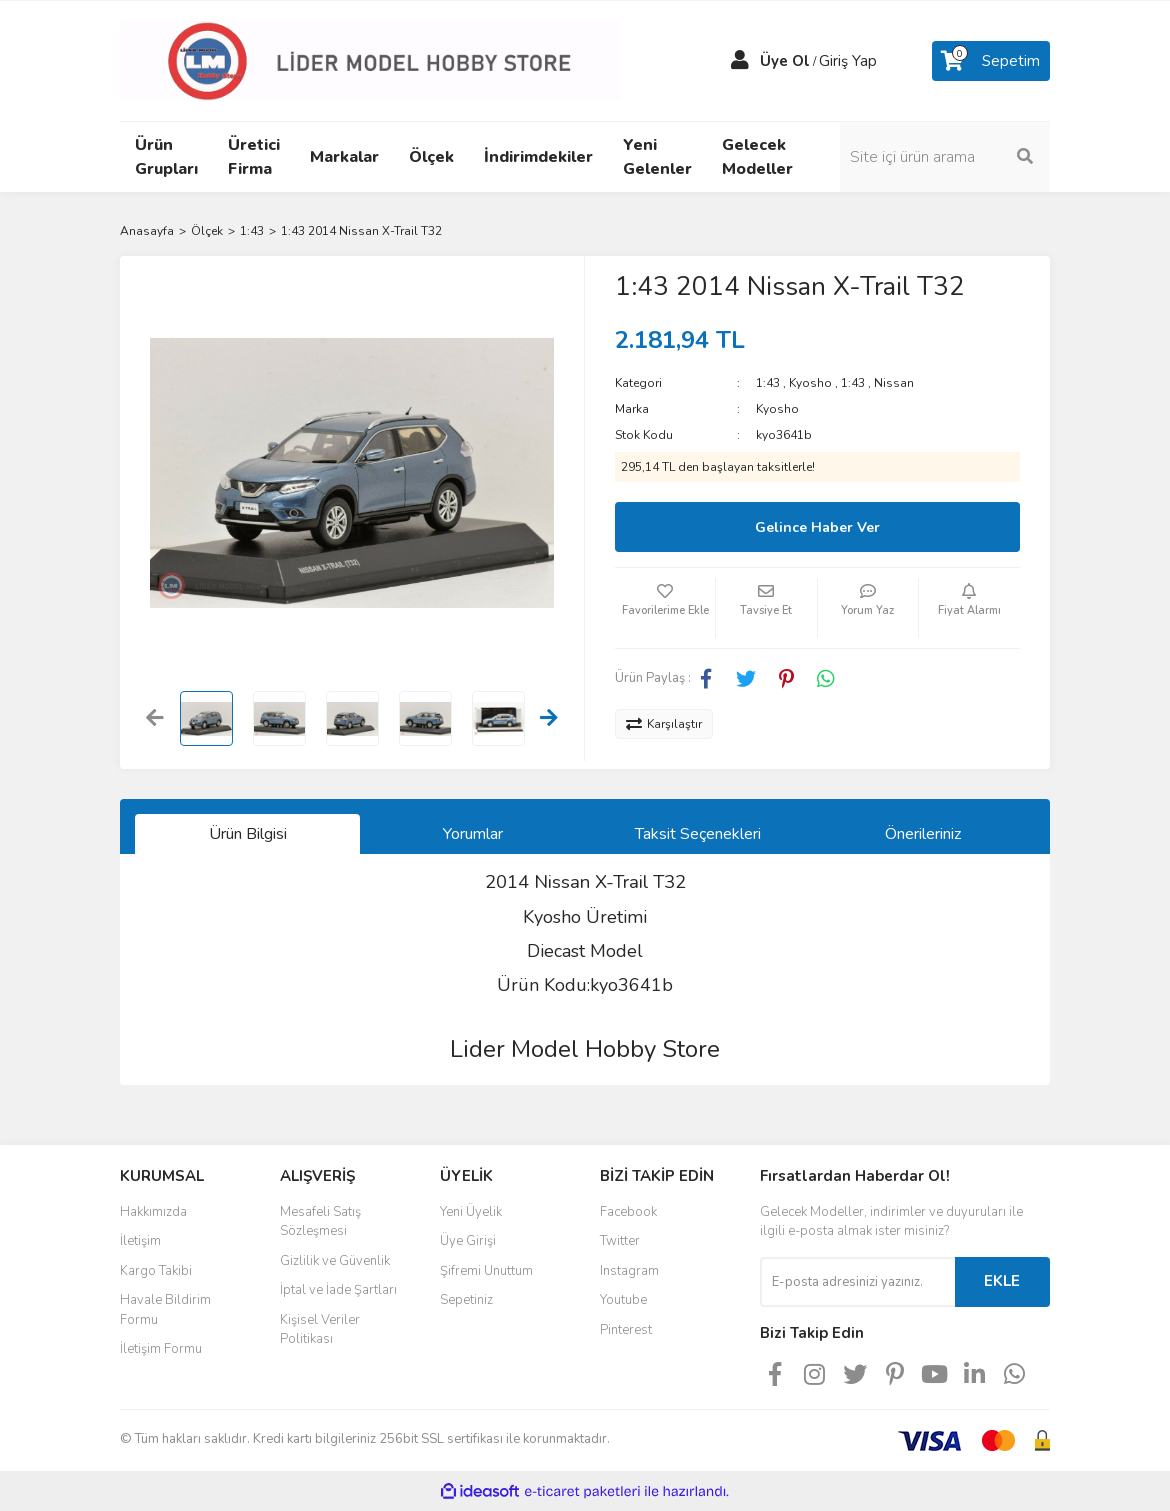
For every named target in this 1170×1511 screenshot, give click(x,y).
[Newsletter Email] (857, 1282)
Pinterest (626, 1330)
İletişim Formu (161, 1349)
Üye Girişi (468, 1241)
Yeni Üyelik (471, 1212)
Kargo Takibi (156, 1271)
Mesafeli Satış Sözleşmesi (320, 1222)
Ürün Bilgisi (248, 834)
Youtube (623, 1300)
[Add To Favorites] (665, 608)
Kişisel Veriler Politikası (320, 1330)
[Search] (945, 157)
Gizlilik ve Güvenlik (335, 1261)
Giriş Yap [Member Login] (848, 61)
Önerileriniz (923, 834)
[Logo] (370, 60)
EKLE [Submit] (1002, 1281)
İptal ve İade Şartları (338, 1290)
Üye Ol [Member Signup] (785, 61)
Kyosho (810, 383)
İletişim (140, 1241)
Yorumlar (473, 834)
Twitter (620, 1241)
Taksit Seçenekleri (698, 834)
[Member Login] (740, 61)
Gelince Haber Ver (817, 527)
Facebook (628, 1212)
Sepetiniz (466, 1300)
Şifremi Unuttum (486, 1271)
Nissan (894, 383)
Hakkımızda (153, 1212)
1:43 (768, 383)
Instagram (629, 1271)
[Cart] (991, 61)
